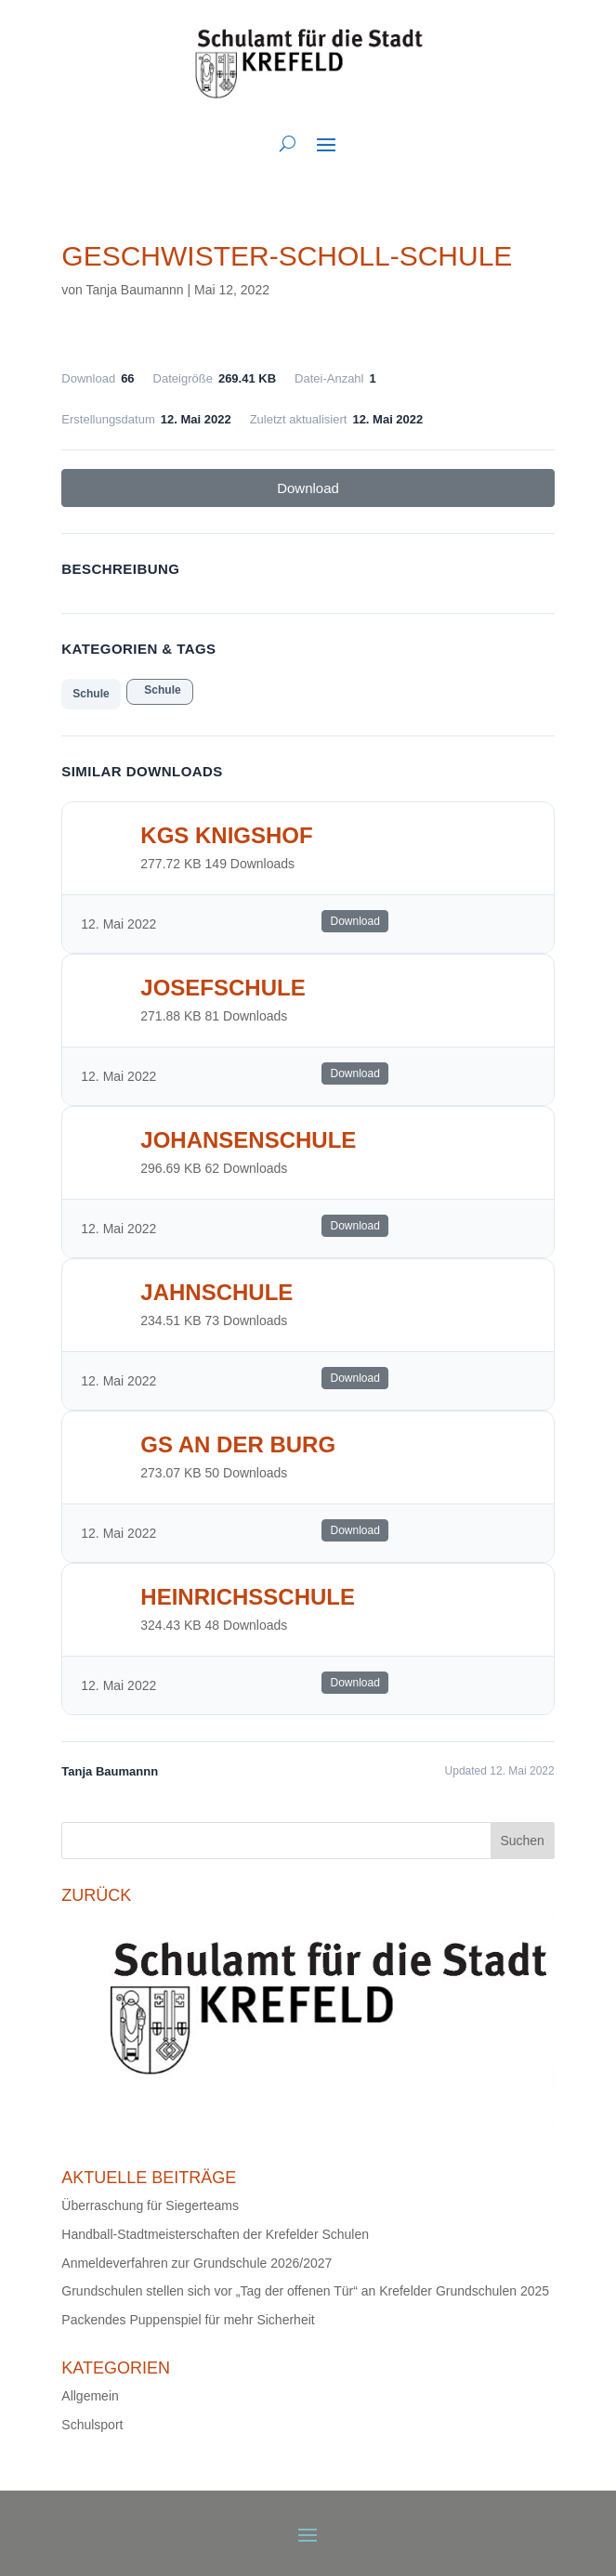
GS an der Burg (237, 1444)
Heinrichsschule (247, 1596)
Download (308, 488)
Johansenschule (248, 1139)
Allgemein (89, 2395)
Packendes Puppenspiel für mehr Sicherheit (187, 2319)
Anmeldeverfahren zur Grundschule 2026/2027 (196, 2263)
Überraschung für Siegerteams (150, 2205)
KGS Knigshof (226, 835)
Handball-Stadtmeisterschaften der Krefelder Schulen (215, 2234)
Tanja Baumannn (135, 289)
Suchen (522, 1840)
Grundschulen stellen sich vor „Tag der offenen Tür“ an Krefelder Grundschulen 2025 (305, 2290)
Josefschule (222, 987)
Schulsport (92, 2424)
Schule (90, 693)
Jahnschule (216, 1292)
